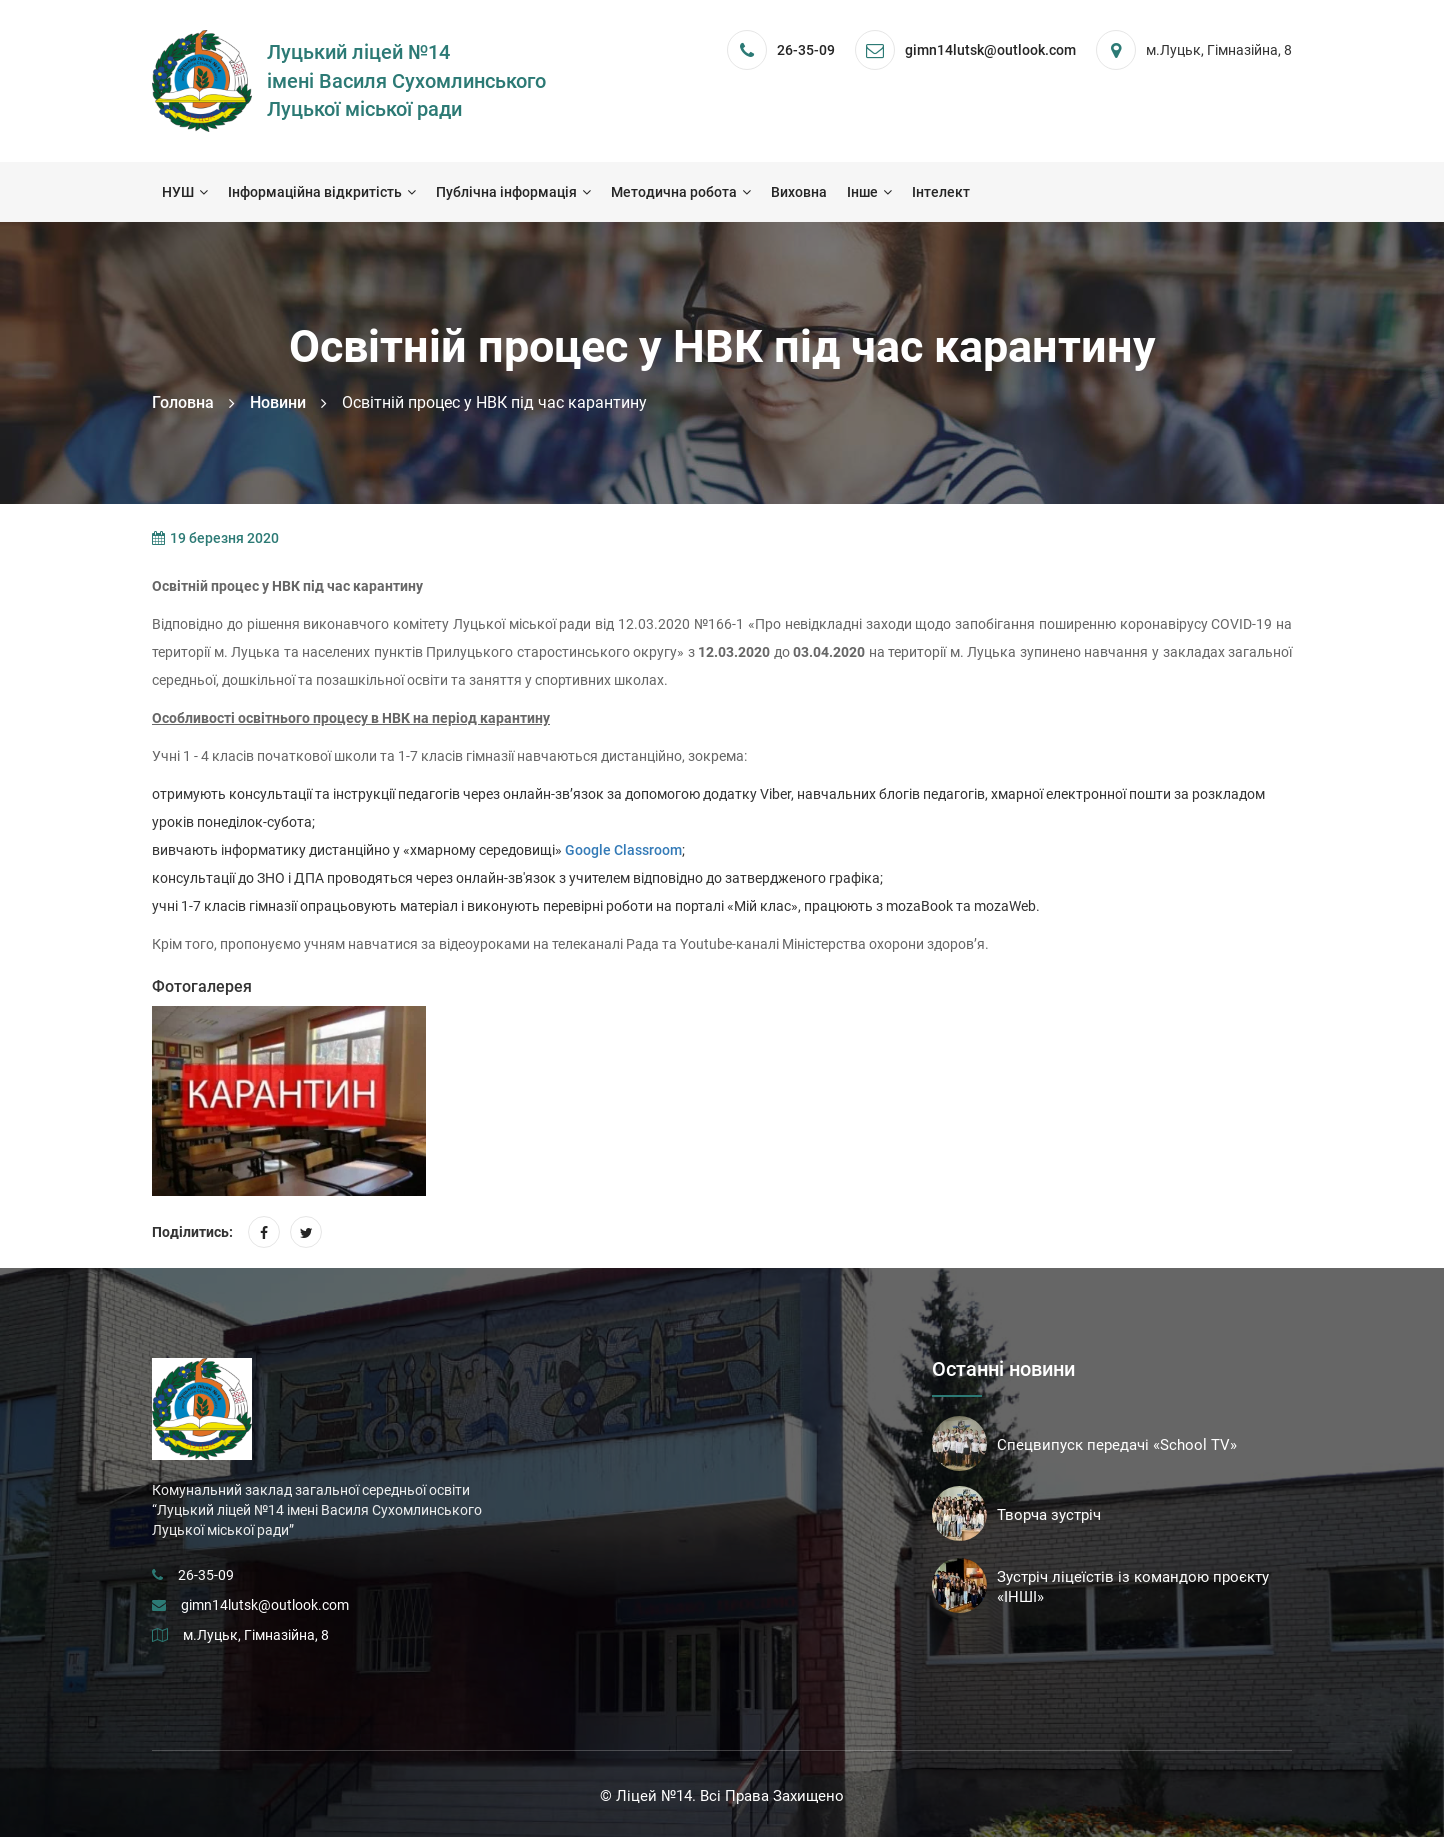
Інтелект (941, 192)
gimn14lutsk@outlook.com (265, 1605)
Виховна (799, 192)
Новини (278, 402)
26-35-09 (806, 50)
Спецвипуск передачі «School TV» (1117, 1445)
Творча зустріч (1049, 1515)
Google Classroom (623, 850)
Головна (183, 402)
